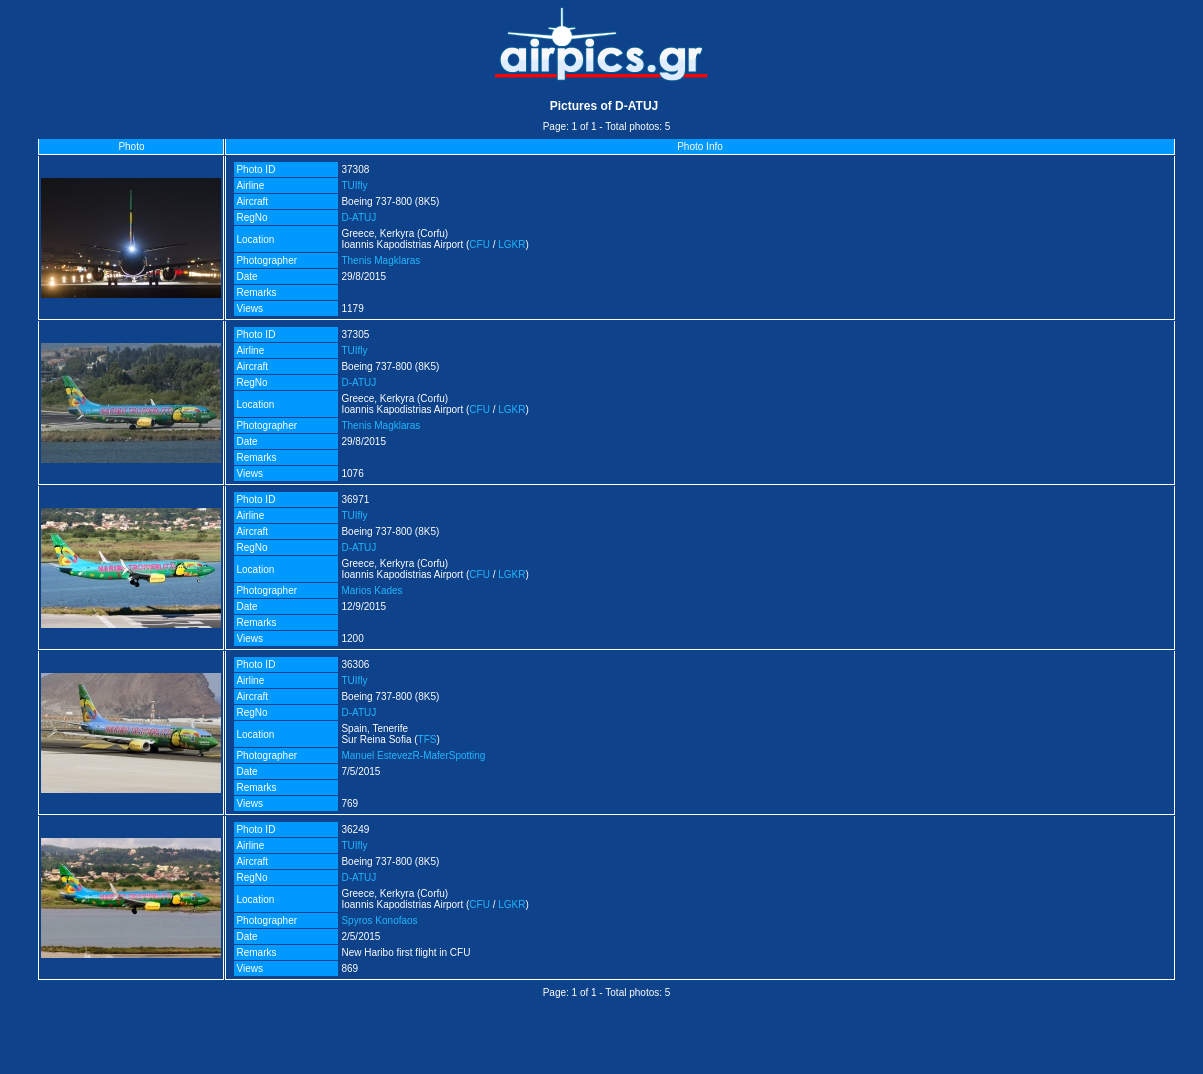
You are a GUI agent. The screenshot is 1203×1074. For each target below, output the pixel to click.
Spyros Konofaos (379, 920)
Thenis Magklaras (380, 260)
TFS (427, 739)
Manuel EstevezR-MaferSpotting (413, 755)
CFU (479, 244)
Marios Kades (371, 590)
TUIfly (354, 185)
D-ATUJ (358, 217)
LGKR (511, 244)
